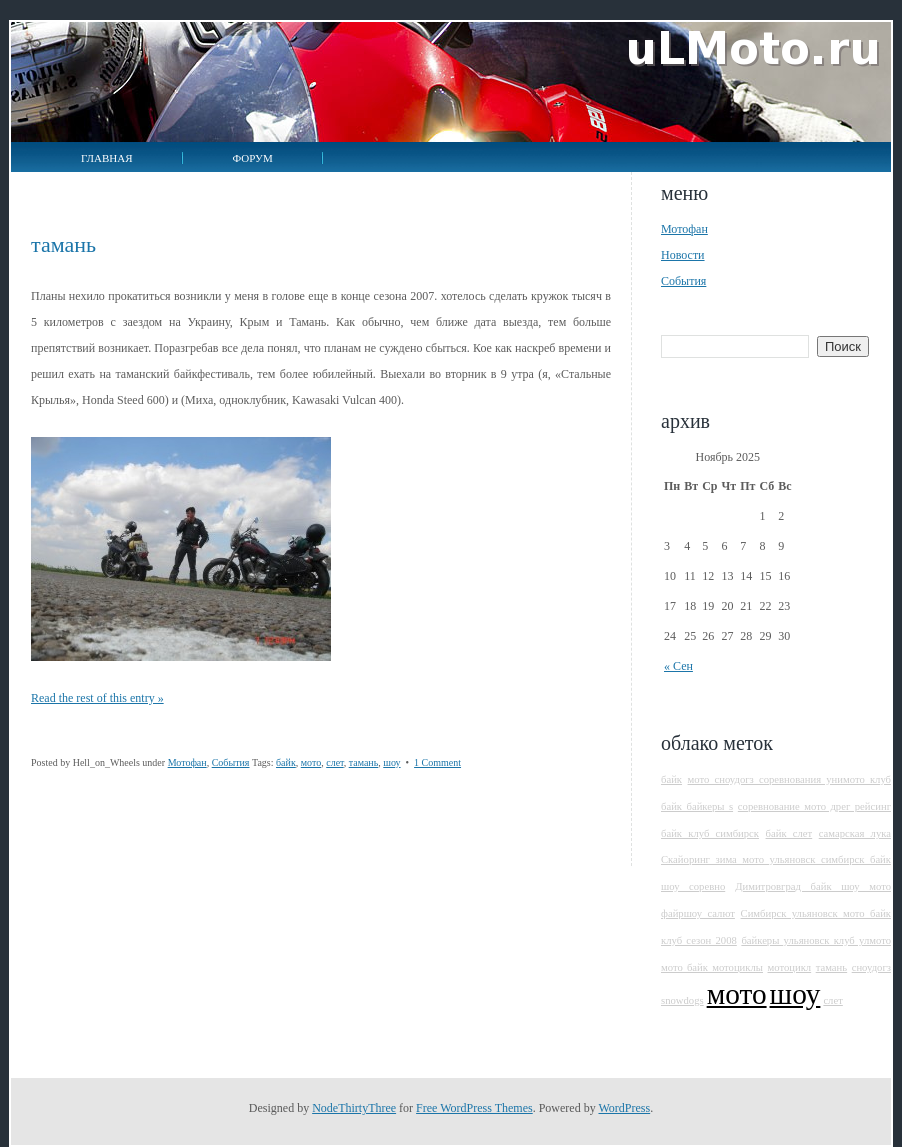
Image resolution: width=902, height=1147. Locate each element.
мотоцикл (789, 967)
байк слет (789, 833)
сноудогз (871, 967)
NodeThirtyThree (354, 1108)
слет (335, 762)
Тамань (63, 244)
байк (286, 762)
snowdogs (682, 1000)
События (231, 762)
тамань (364, 762)
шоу (391, 762)
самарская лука (855, 833)
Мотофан (187, 762)
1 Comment (437, 762)
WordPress (624, 1108)
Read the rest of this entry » (97, 698)
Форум (253, 158)
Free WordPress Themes (474, 1108)
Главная (107, 158)
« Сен (678, 666)
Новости (683, 255)
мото (311, 762)
